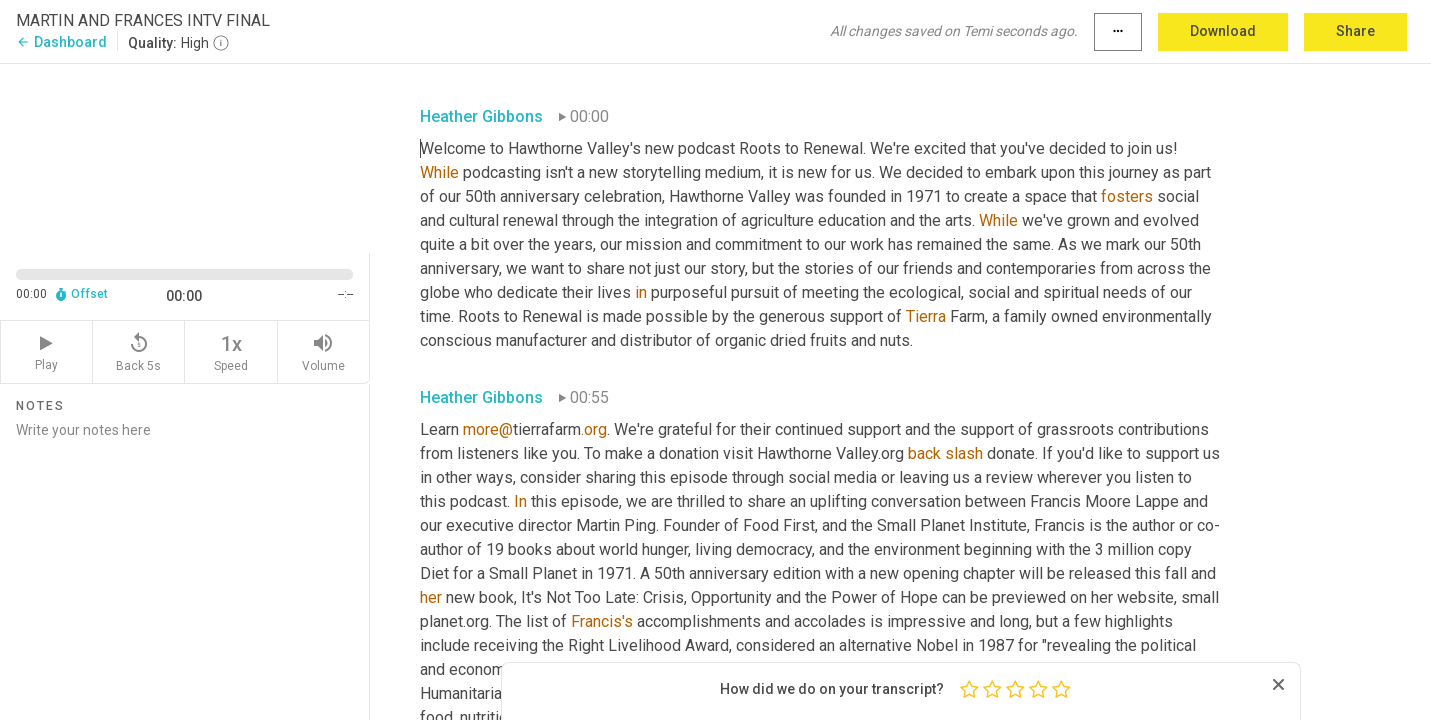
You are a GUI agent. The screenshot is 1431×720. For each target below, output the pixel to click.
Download (1223, 31)
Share (1355, 31)
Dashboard (61, 42)
